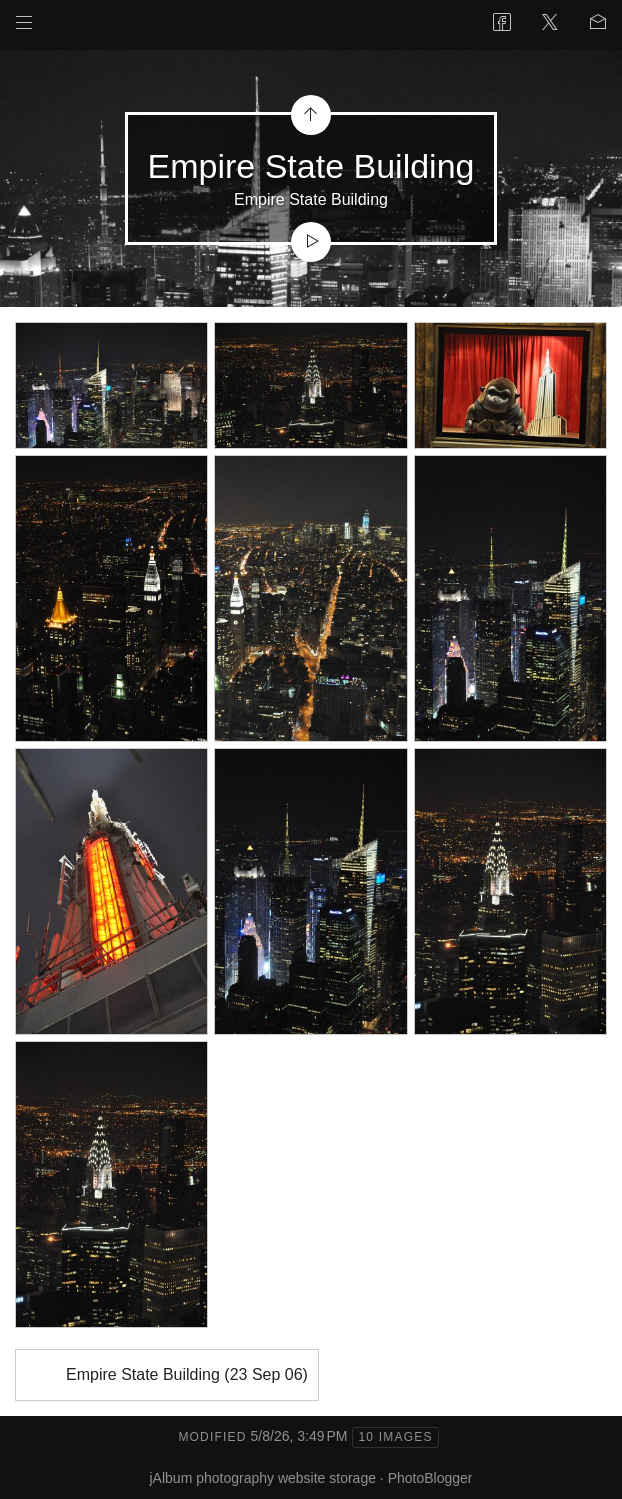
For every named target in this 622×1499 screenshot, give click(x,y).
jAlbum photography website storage (263, 1478)
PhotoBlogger (430, 1478)
